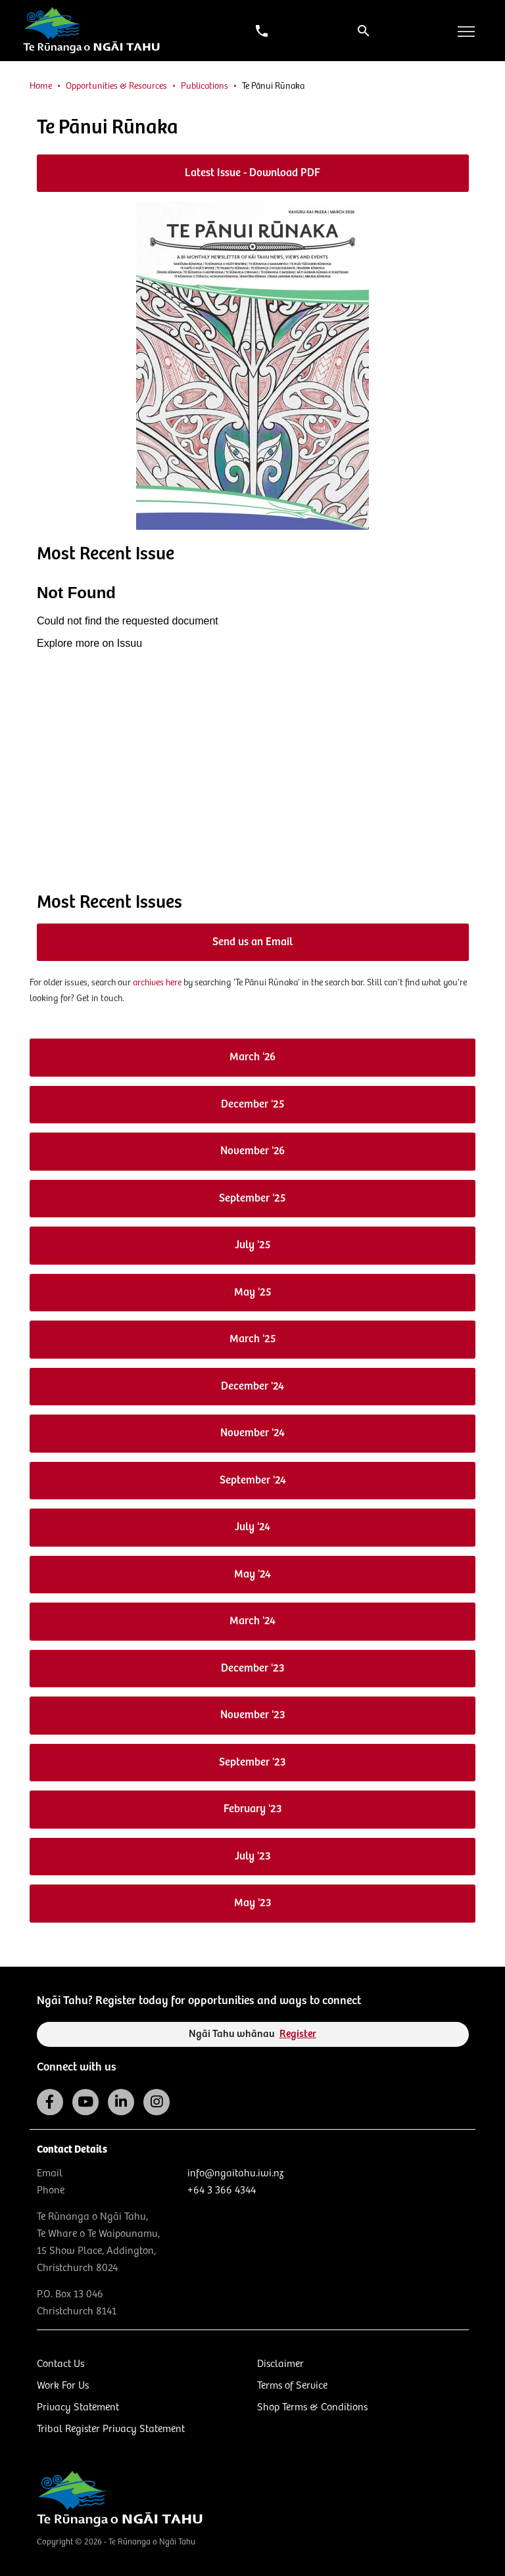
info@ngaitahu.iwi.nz (235, 2173)
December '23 (253, 1668)
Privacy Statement (78, 2407)
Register (297, 2034)
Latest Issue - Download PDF (252, 173)
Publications (204, 86)
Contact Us (60, 2364)
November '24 (252, 1433)
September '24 (253, 1480)
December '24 (252, 1386)
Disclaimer (280, 2364)
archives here (157, 982)
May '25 (253, 1292)
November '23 (252, 1715)
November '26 (252, 1151)
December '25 (253, 1104)
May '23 (253, 1903)
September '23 (252, 1762)
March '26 (252, 1057)
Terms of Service (292, 2385)
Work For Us (63, 2385)
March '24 (252, 1621)
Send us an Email (252, 942)
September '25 (252, 1198)
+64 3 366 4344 (221, 2190)
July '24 (252, 1527)
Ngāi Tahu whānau (252, 2034)
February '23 (253, 1809)
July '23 (253, 1856)
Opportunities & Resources (116, 86)
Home (41, 86)
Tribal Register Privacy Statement (111, 2429)
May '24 (252, 1574)
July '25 (253, 1245)
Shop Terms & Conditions (312, 2407)
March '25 (252, 1339)
